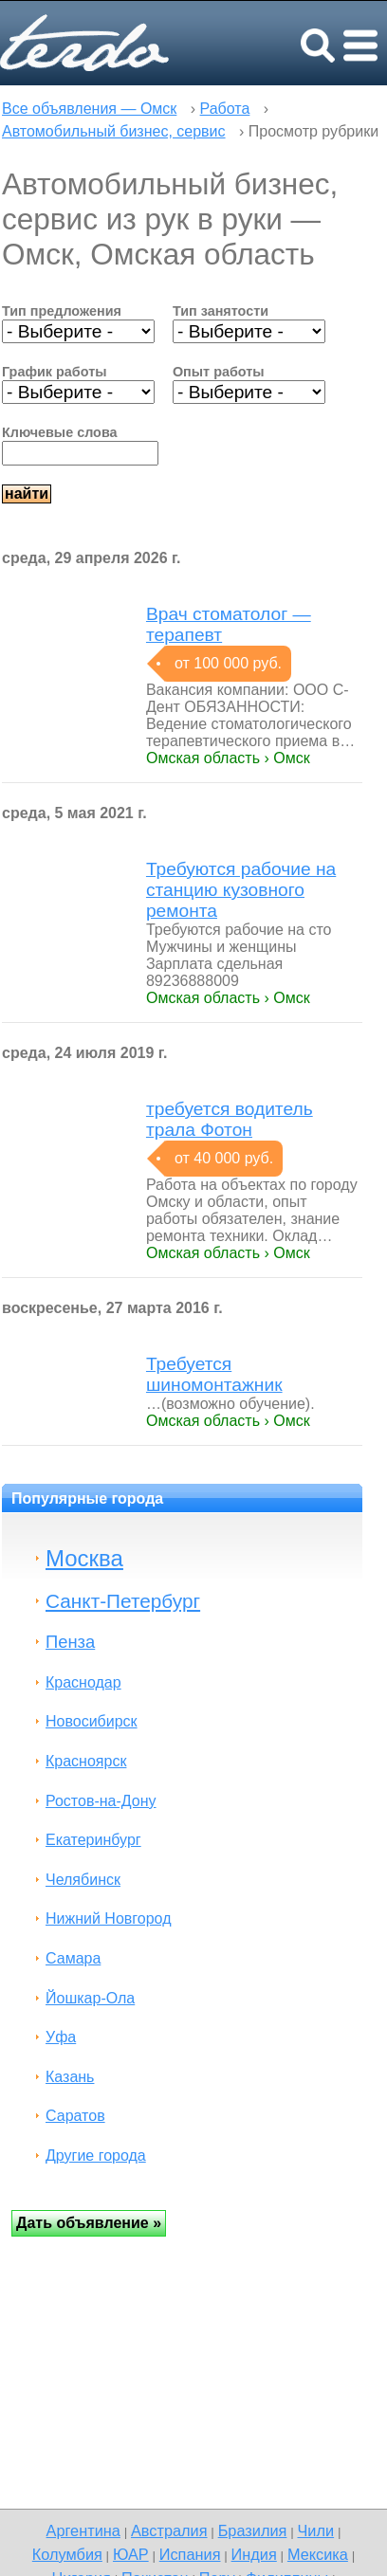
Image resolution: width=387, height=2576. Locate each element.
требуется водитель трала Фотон (229, 1119)
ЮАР (131, 2554)
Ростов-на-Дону (101, 1801)
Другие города (96, 2155)
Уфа (61, 2037)
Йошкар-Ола (90, 1998)
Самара (73, 1958)
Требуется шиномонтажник (214, 1374)
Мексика (317, 2554)
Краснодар (83, 1682)
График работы (54, 371)
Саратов (75, 2116)
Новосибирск (92, 1721)
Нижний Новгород (108, 1918)
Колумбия (67, 2554)
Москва (84, 1558)
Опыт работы (219, 371)
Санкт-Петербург (123, 1601)
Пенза (70, 1642)
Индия (254, 2554)
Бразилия (252, 2530)
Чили (315, 2530)
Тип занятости (220, 311)
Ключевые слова (60, 432)
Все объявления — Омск (89, 108)
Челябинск (83, 1880)
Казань (70, 2077)
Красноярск (86, 1761)
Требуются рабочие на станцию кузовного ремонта (241, 890)
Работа (225, 108)
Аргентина (83, 2530)
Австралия (169, 2530)
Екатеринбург (93, 1840)
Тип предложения (61, 311)
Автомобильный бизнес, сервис (114, 131)
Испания (190, 2554)
